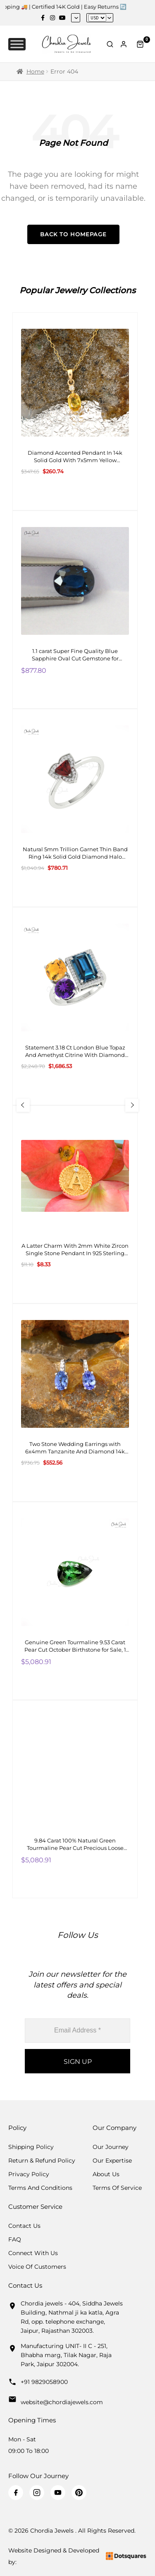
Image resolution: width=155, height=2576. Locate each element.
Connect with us (33, 2253)
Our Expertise (112, 2160)
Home (35, 71)
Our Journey (111, 2147)
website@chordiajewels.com (62, 2402)
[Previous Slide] (23, 1105)
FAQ (14, 2239)
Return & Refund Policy (41, 2160)
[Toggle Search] (110, 44)
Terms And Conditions (40, 2187)
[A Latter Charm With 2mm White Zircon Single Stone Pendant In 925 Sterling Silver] (75, 1204)
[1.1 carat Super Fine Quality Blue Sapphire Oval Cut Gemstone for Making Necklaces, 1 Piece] (75, 609)
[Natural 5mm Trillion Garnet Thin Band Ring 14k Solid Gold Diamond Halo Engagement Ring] (75, 808)
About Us (106, 2174)
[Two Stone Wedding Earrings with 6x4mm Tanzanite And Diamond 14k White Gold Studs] (75, 1402)
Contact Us (24, 2225)
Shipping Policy (31, 2147)
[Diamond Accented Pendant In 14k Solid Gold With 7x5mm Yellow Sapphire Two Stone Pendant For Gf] (75, 411)
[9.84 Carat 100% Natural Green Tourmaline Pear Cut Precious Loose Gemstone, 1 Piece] (75, 1799)
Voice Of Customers (37, 2266)
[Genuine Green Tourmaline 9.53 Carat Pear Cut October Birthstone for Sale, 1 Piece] (75, 1601)
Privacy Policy (28, 2174)
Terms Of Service (117, 2187)
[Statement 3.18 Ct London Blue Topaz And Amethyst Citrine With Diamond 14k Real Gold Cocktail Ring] (75, 1006)
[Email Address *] (77, 2030)
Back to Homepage (73, 234)
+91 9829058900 (44, 2382)
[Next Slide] (131, 1105)
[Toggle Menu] (17, 44)
